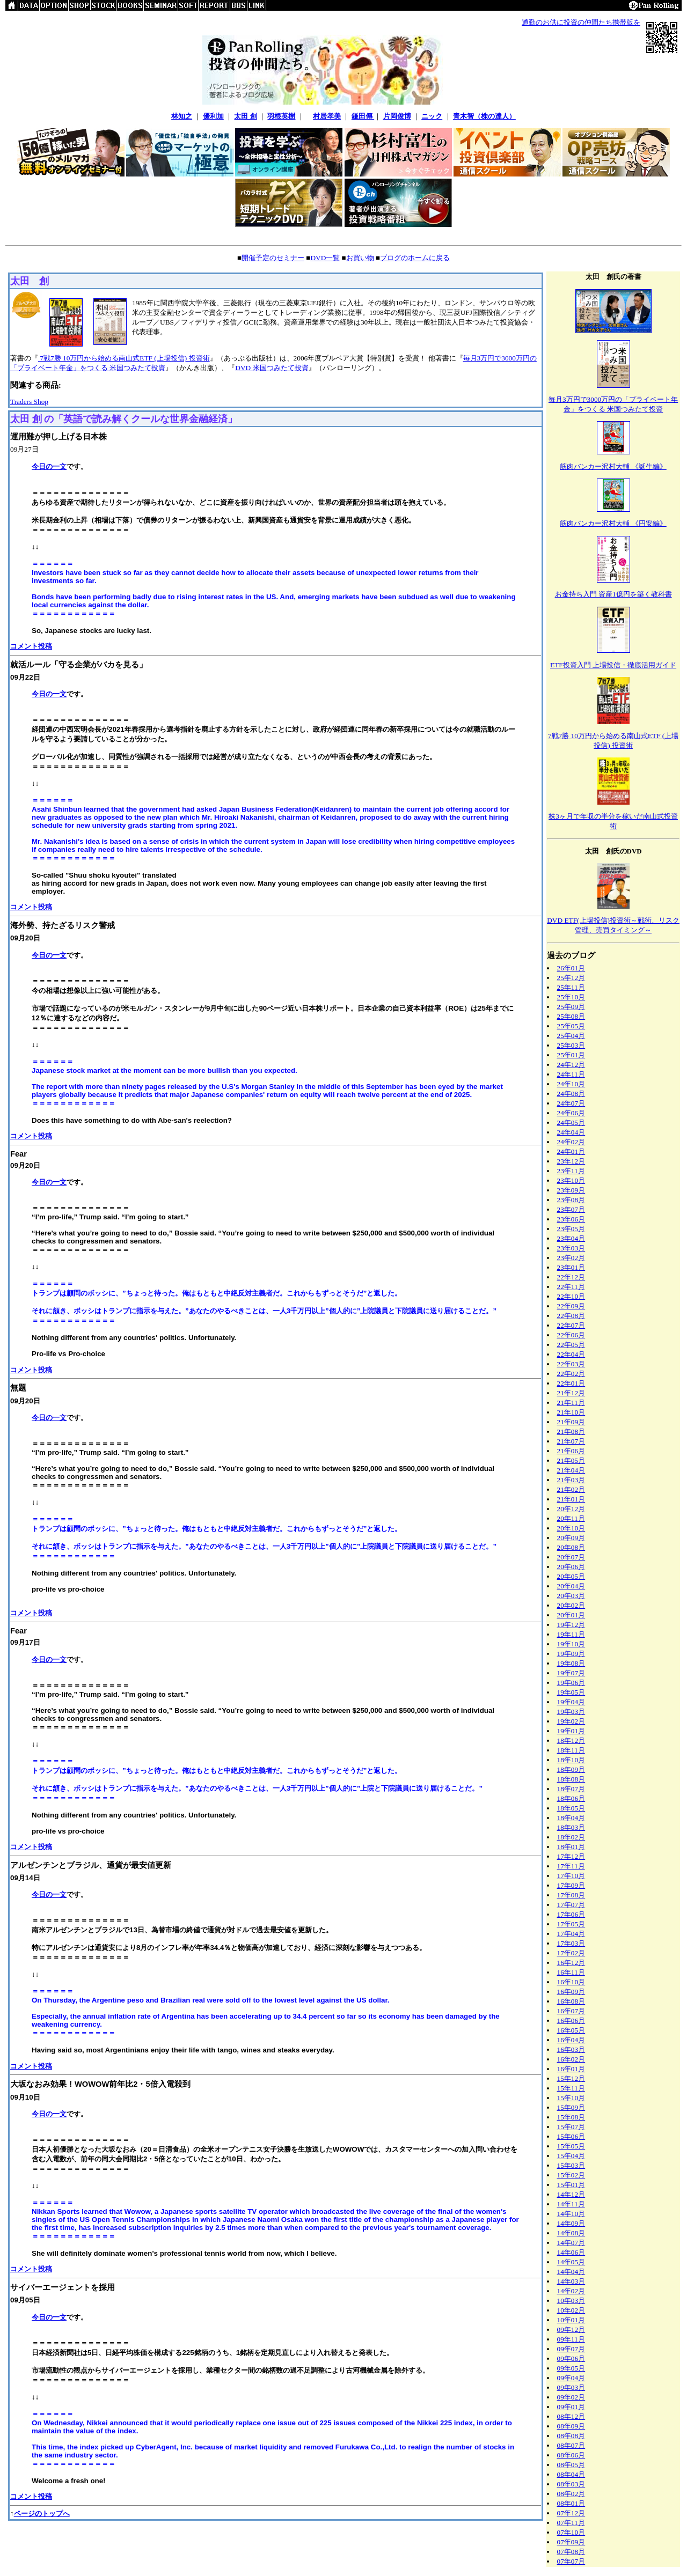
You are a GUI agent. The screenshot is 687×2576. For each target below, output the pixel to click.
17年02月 (571, 1953)
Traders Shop (29, 402)
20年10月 (571, 1528)
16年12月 (571, 1963)
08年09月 (571, 2426)
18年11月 (571, 1750)
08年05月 (571, 2465)
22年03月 (571, 1364)
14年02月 (571, 2291)
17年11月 (571, 1866)
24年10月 (571, 1084)
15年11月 (571, 2088)
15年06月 (571, 2136)
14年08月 (571, 2233)
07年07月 (571, 2561)
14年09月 (571, 2223)
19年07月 (571, 1673)
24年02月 (571, 1142)
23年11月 (571, 1171)
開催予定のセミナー (273, 258)
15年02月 (571, 2175)
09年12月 (571, 2329)
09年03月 (571, 2387)
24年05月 (571, 1122)
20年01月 (571, 1615)
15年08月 (571, 2117)
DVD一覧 (325, 258)
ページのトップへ (42, 2513)
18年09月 (571, 1769)
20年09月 (571, 1538)
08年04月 (571, 2474)
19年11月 (571, 1634)
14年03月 (571, 2281)
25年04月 (571, 1036)
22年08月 (571, 1316)
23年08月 (571, 1200)
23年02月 (571, 1258)
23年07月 (571, 1209)
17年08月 (571, 1895)
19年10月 (571, 1644)
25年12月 (571, 978)
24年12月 (571, 1065)
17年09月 (571, 1885)
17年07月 (571, 1905)
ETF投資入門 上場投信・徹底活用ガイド (613, 665)
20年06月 (571, 1567)
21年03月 (571, 1480)
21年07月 (571, 1441)
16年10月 (571, 1982)
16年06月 (571, 2020)
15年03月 (571, 2165)
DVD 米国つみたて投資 (271, 368)
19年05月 (571, 1692)
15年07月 (571, 2127)
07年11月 (571, 2523)
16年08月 (571, 2001)
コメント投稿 (31, 646)
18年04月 (571, 1818)
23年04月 (571, 1238)
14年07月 (571, 2243)
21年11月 (571, 1403)
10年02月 (571, 2310)
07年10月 (571, 2532)
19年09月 (571, 1654)
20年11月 (571, 1518)
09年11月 (571, 2339)
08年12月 (571, 2416)
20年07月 (571, 1557)
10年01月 (571, 2320)
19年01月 (571, 1731)
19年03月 (571, 1711)
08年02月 (571, 2494)
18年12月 (571, 1740)
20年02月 (571, 1605)
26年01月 (571, 968)
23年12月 (571, 1161)
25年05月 (571, 1026)
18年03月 (571, 1827)
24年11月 (571, 1074)
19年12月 (571, 1625)
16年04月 (571, 2040)
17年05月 (571, 1924)
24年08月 (571, 1094)
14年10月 (571, 2214)
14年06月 (571, 2252)
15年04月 (571, 2156)
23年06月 (571, 1219)
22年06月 (571, 1335)
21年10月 (571, 1412)
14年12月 (571, 2194)
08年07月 (571, 2445)
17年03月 (571, 1943)
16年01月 (571, 2069)
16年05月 (571, 2030)
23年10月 (571, 1180)
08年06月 (571, 2455)
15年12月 (571, 2078)
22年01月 (571, 1383)
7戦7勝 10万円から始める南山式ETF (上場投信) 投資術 (124, 358)
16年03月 (571, 2049)
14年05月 (571, 2262)
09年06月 (571, 2358)
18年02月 (571, 1837)
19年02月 (571, 1721)
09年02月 (571, 2397)
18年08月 (571, 1779)
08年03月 (571, 2484)
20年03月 (571, 1596)
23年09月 (571, 1190)
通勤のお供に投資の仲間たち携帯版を (581, 22)
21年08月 (571, 1431)
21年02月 (571, 1489)
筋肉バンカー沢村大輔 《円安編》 (613, 523)
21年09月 (571, 1422)
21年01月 (571, 1499)
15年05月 (571, 2146)
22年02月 (571, 1374)
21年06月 (571, 1451)
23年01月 (571, 1267)
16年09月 (571, 1992)
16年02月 (571, 2059)
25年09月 (571, 1007)
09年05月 (571, 2368)
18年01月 (571, 1847)
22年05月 (571, 1345)
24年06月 (571, 1113)
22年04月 (571, 1354)
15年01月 (571, 2185)
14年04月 (571, 2272)
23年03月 (571, 1248)
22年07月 (571, 1325)
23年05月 (571, 1229)
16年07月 (571, 2011)
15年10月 (571, 2098)
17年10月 (571, 1876)
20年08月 (571, 1547)
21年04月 (571, 1470)
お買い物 (360, 258)
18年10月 (571, 1760)
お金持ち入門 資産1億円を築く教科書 (613, 594)
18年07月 (571, 1789)
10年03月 (571, 2301)
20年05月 (571, 1576)
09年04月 (571, 2378)
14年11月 (571, 2204)
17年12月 (571, 1856)
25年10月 (571, 997)
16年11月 (571, 1972)
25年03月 (571, 1045)
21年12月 (571, 1393)
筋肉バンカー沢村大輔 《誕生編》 (613, 466)
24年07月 (571, 1103)
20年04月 (571, 1586)
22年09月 (571, 1306)
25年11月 (571, 987)
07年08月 (571, 2552)
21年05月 (571, 1460)
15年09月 (571, 2107)
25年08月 (571, 1016)
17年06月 (571, 1914)
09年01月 (571, 2407)
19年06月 (571, 1683)
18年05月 (571, 1808)
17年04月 (571, 1934)
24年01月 (571, 1151)
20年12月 (571, 1509)
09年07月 (571, 2349)
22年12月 (571, 1277)
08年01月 (571, 2503)
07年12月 (571, 2513)
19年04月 (571, 1702)
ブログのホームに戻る (415, 258)
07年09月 (571, 2542)
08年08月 (571, 2436)
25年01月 (571, 1055)
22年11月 (571, 1287)
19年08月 (571, 1663)
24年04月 (571, 1132)
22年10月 (571, 1296)
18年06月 (571, 1798)
